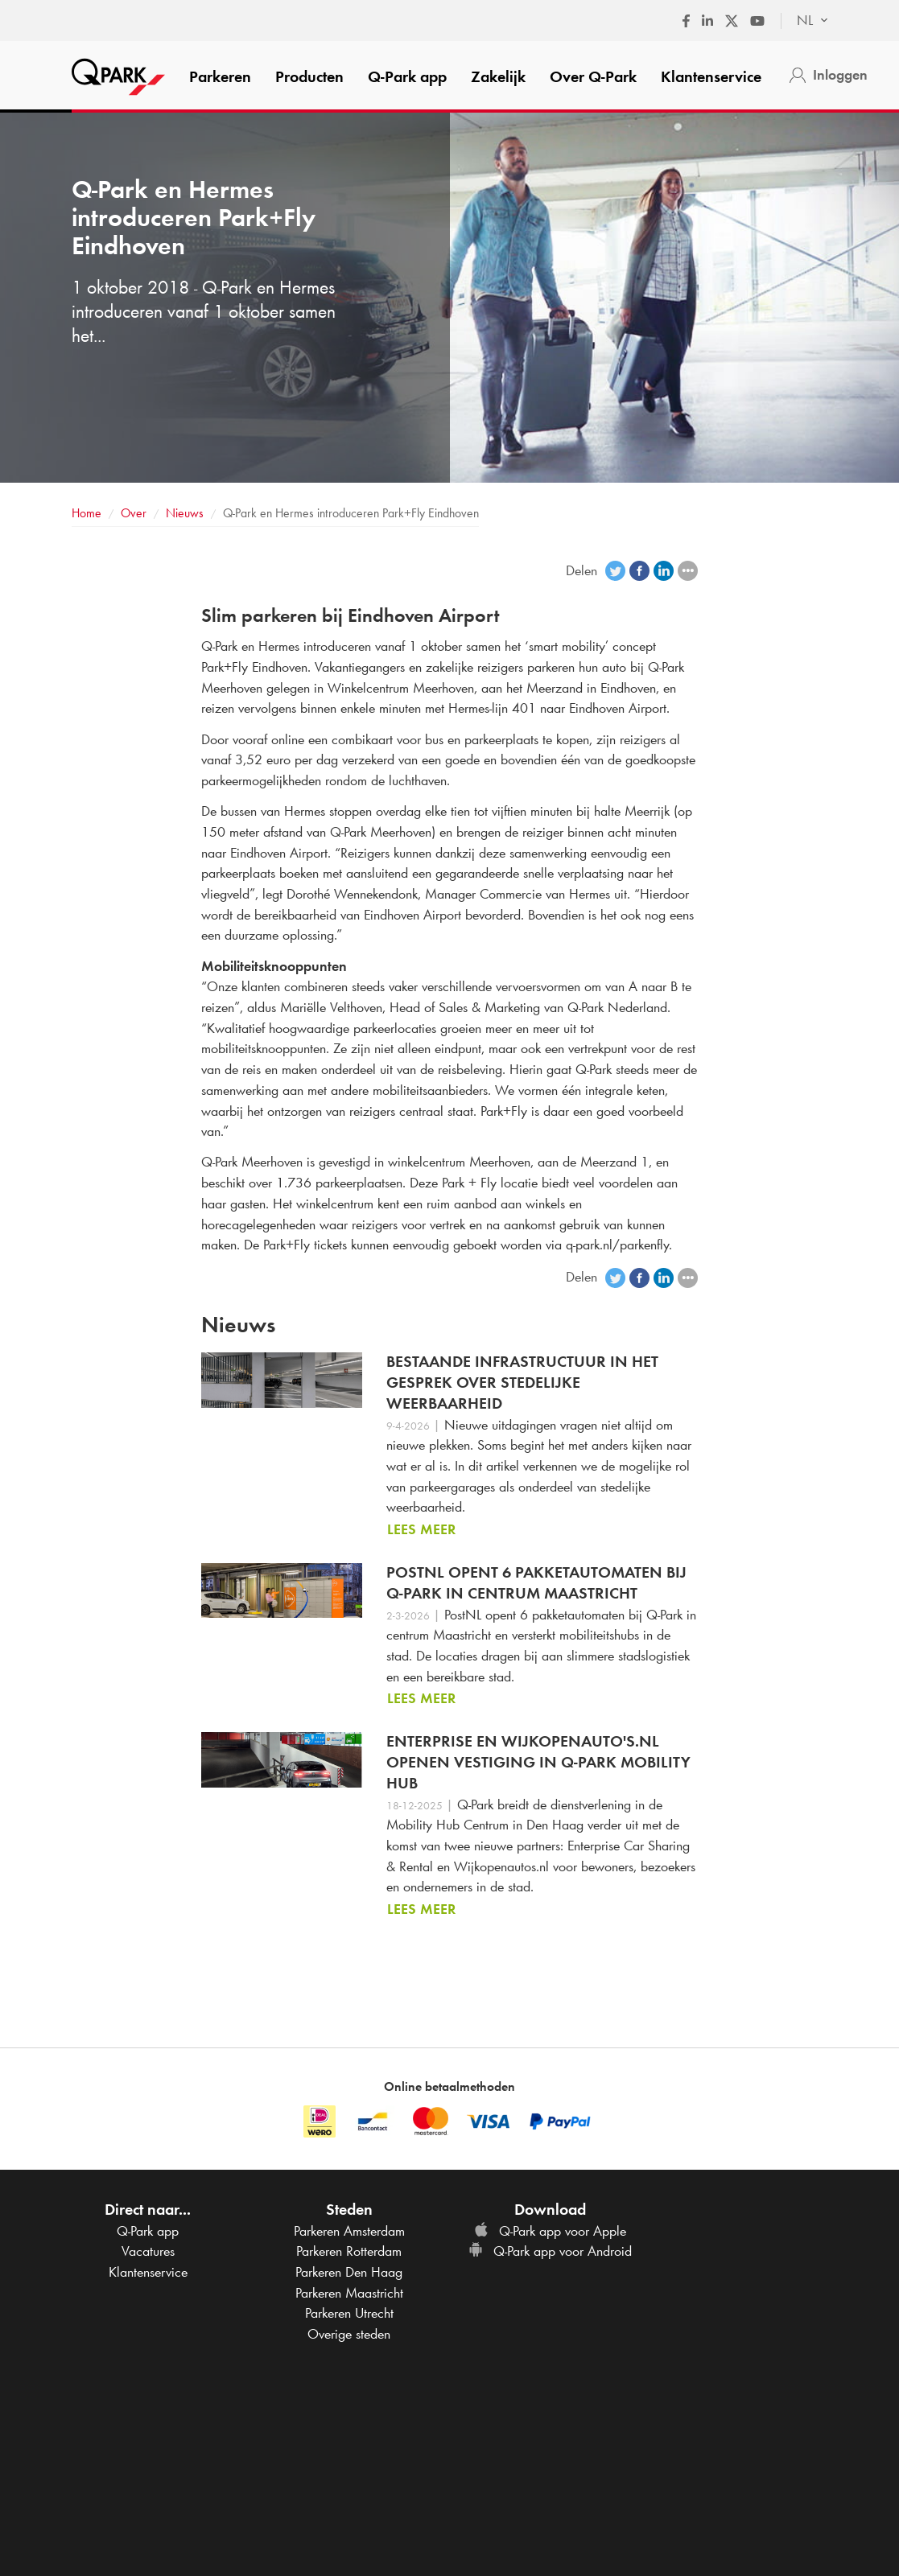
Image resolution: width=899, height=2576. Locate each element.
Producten (309, 76)
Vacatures (148, 2251)
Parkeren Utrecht (349, 2313)
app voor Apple (550, 2231)
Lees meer (421, 1529)
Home (86, 513)
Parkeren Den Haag (348, 2272)
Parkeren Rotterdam (349, 2251)
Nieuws (185, 513)
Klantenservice (711, 76)
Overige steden (348, 2334)
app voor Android (550, 2251)
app (407, 76)
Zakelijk (498, 76)
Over (593, 76)
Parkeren (220, 76)
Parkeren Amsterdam (349, 2231)
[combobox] (804, 20)
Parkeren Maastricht (349, 2293)
